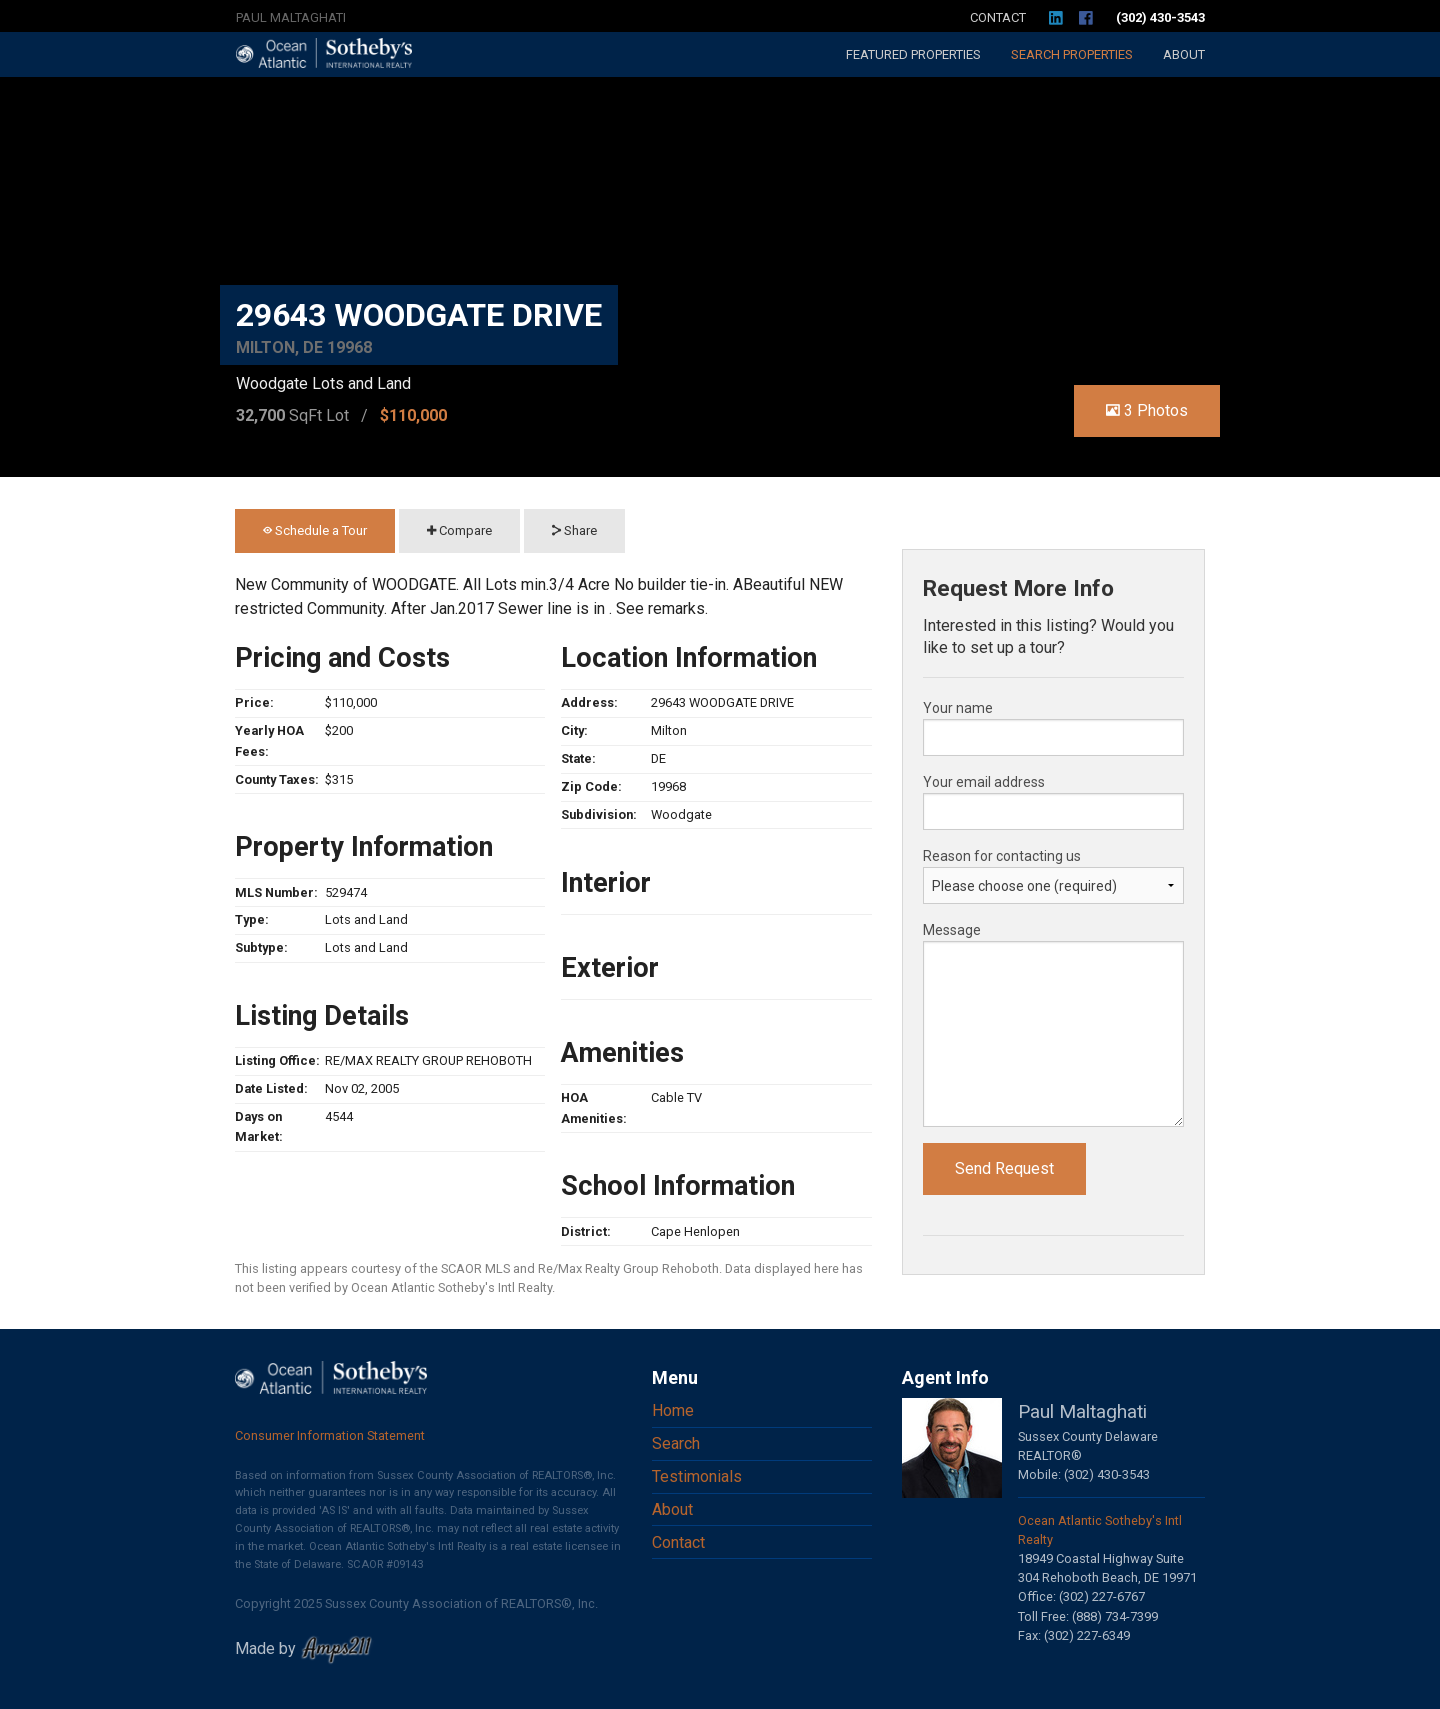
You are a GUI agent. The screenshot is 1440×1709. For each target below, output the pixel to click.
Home (673, 1410)
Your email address (984, 782)
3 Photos (1147, 410)
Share (574, 530)
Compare (459, 530)
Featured (913, 54)
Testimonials (697, 1476)
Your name (958, 708)
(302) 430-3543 (1160, 17)
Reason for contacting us (1002, 856)
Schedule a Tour (315, 530)
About (1184, 54)
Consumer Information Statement (330, 1435)
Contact (998, 17)
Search (1072, 54)
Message (952, 930)
